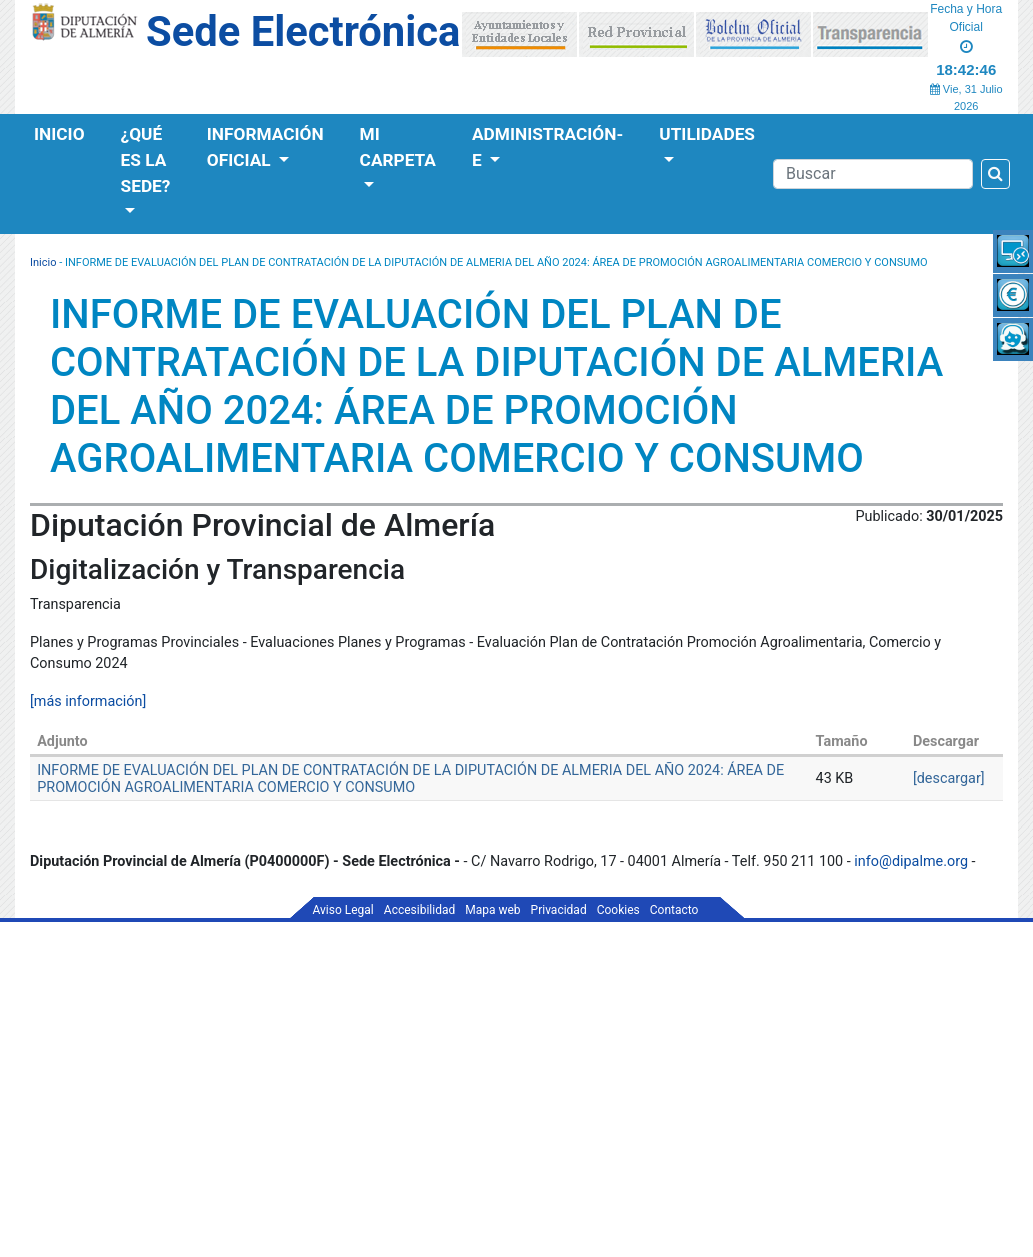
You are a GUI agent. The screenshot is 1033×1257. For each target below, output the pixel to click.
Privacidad (559, 910)
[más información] (88, 701)
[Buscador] (873, 174)
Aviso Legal (343, 910)
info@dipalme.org (911, 861)
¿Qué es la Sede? (146, 160)
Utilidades (707, 134)
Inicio (59, 134)
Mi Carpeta (398, 147)
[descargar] (949, 778)
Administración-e (547, 147)
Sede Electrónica (303, 31)
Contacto (674, 910)
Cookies (618, 910)
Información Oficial (265, 147)
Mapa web (492, 910)
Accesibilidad (419, 910)
